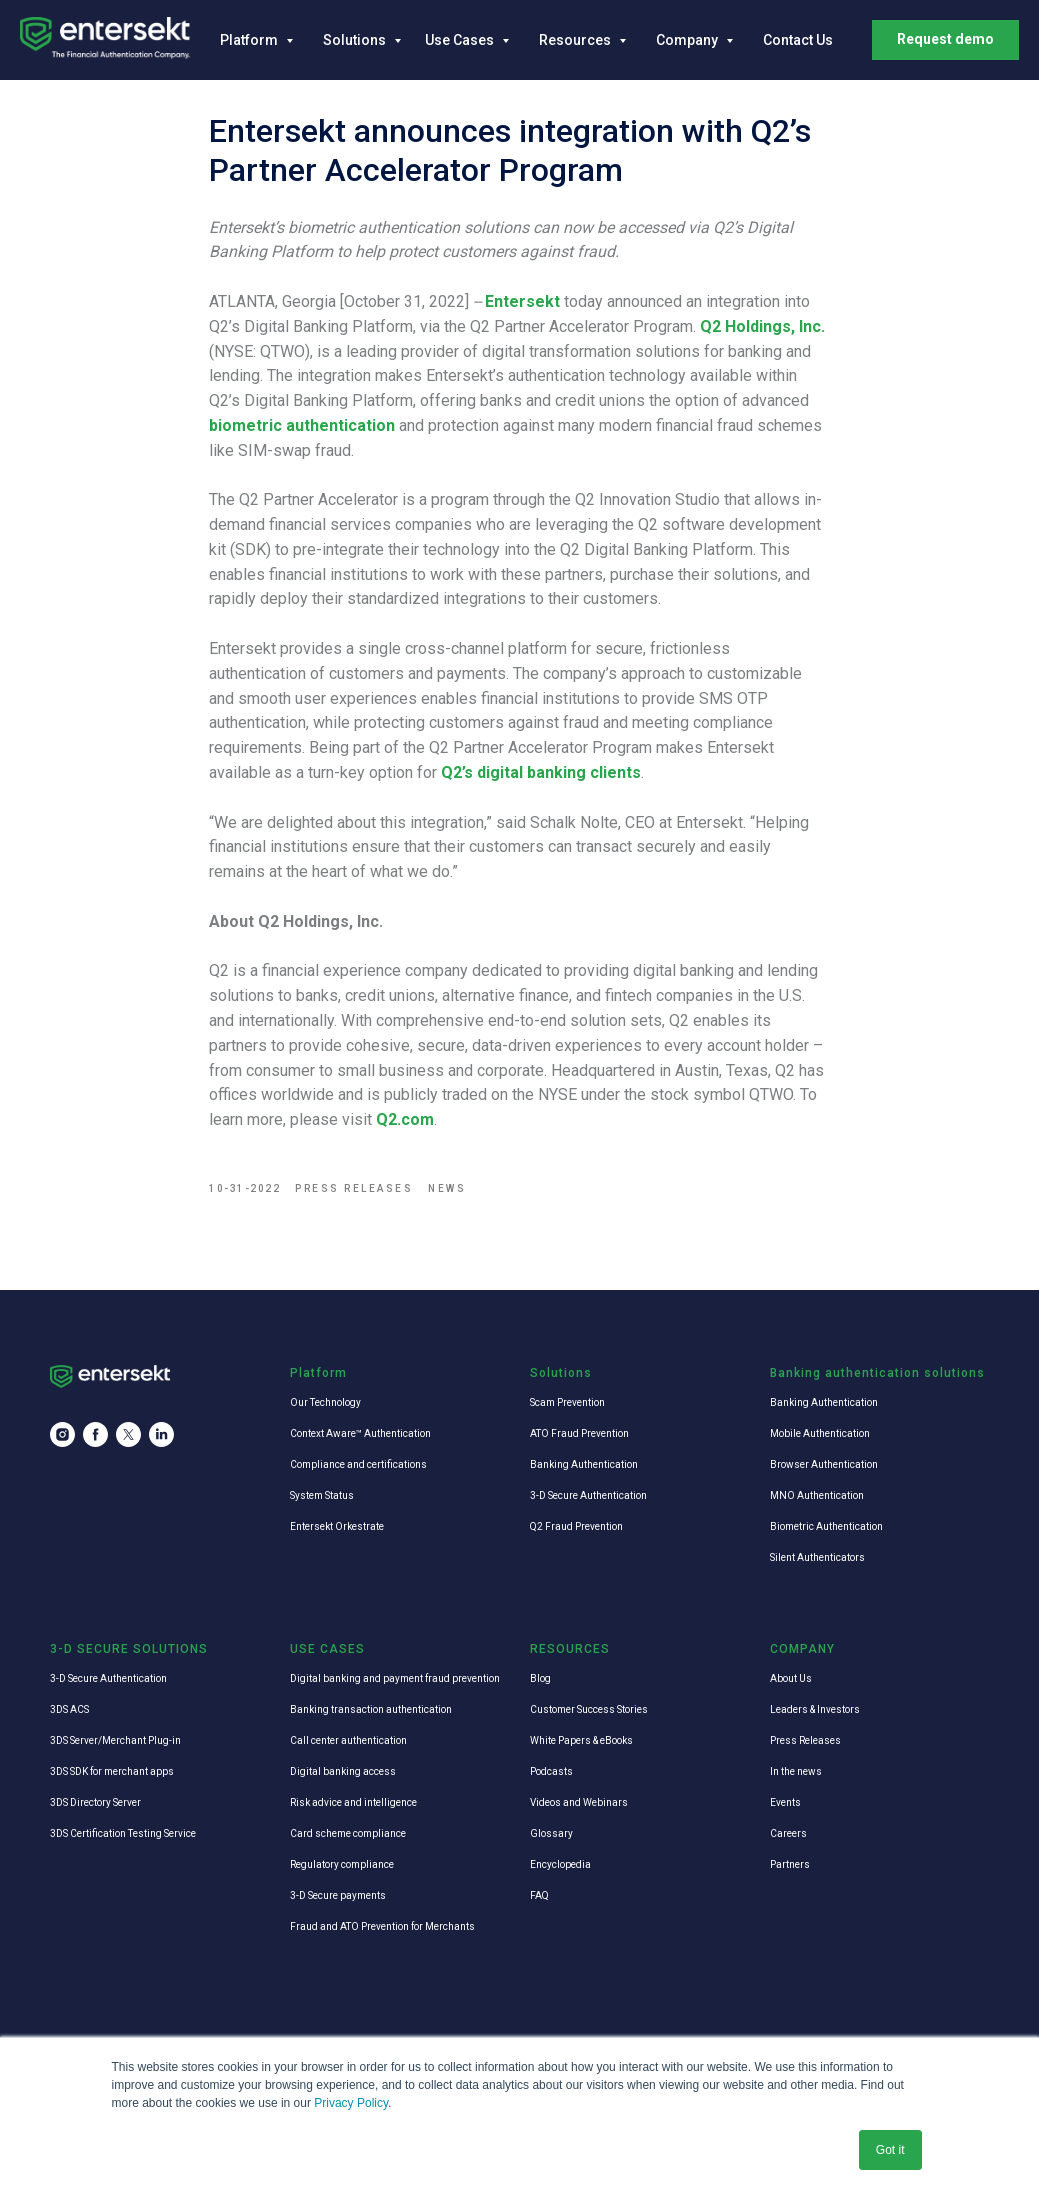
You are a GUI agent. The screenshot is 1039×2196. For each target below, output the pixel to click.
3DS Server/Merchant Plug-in (115, 1742)
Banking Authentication (584, 1466)
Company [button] (688, 40)
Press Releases (805, 1742)
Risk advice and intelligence (353, 1804)
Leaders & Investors (815, 1711)
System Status (322, 1497)
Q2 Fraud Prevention (576, 1528)
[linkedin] (161, 1437)
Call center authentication (348, 1742)
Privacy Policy (351, 2103)
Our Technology (325, 1404)
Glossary (551, 1835)
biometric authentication (303, 426)
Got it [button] (890, 2150)
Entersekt (523, 302)
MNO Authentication (817, 1497)
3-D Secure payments (338, 1897)
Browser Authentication (824, 1466)
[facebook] (95, 1437)
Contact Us (798, 40)
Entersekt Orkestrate (337, 1528)
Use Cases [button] (461, 40)
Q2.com (406, 1120)
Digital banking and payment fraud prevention (395, 1680)
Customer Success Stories (589, 1711)
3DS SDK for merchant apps (112, 1773)
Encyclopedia (560, 1866)
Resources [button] (576, 40)
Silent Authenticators (817, 1559)
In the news (796, 1773)
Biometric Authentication (826, 1528)
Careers (788, 1835)
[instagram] (62, 1437)
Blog (540, 1680)
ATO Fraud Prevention (579, 1435)
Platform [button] (250, 40)
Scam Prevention (567, 1404)
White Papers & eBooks (581, 1742)
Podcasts (551, 1773)
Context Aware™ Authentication (360, 1435)
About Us (791, 1680)
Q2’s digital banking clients (542, 773)
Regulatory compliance (342, 1866)
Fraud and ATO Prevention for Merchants (382, 1928)
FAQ (539, 1897)
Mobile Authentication (820, 1435)
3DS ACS (69, 1711)
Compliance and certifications (358, 1466)
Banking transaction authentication (371, 1711)
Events (785, 1804)
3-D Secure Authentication (588, 1497)
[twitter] (128, 1437)
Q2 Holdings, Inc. (763, 327)
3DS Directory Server (95, 1804)
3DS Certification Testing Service (123, 1835)
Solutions (356, 40)
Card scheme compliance (348, 1835)
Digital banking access (343, 1773)
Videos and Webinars (579, 1804)
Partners (790, 1866)
